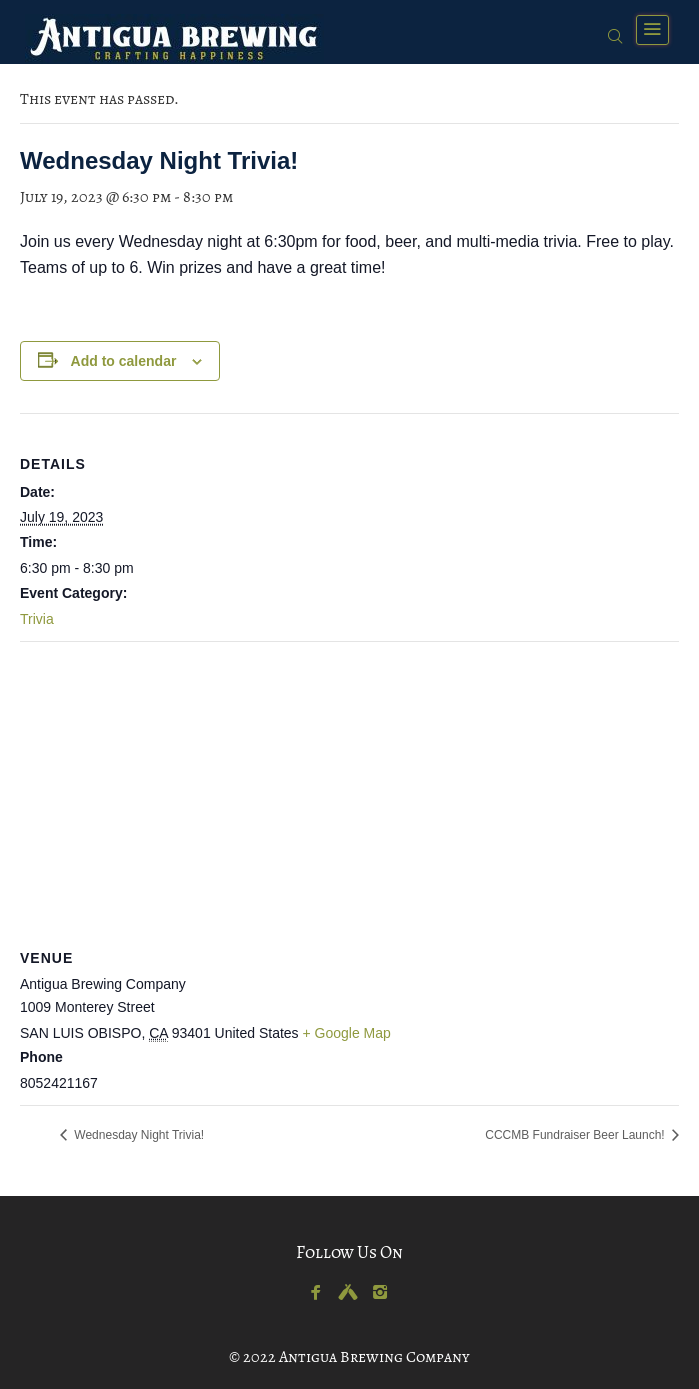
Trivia (37, 619)
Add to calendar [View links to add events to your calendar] (124, 361)
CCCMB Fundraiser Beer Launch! (576, 1135)
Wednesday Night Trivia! (137, 1135)
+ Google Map (347, 1033)
